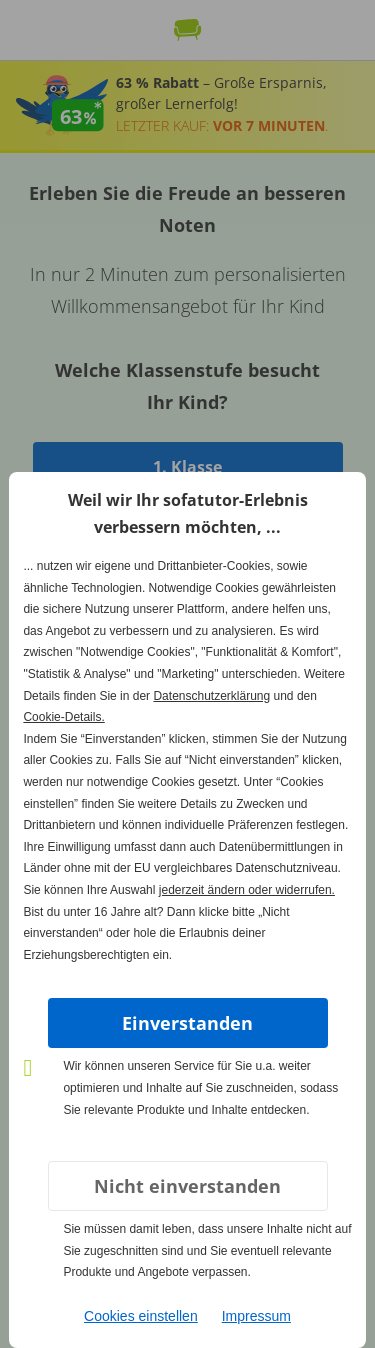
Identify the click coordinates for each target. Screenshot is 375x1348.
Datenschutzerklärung (211, 696)
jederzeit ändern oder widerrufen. (247, 890)
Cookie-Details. (63, 717)
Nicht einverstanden (187, 1186)
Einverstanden (187, 1023)
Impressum (256, 1316)
